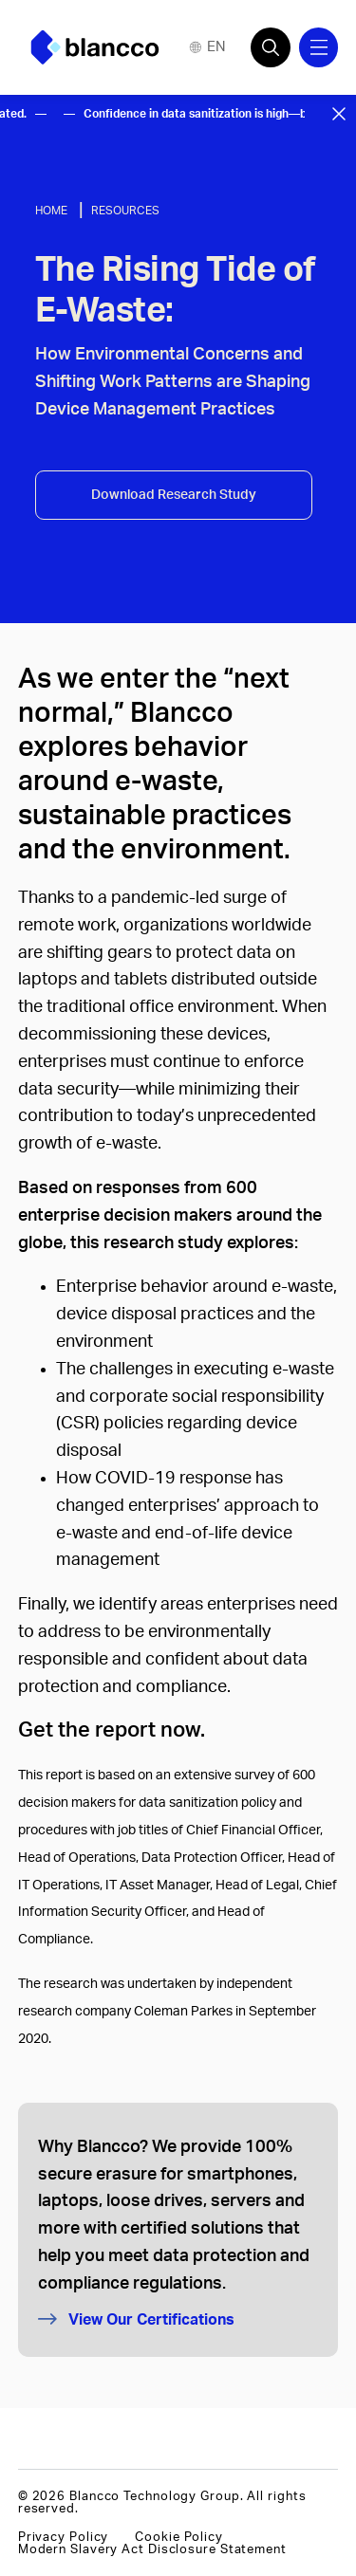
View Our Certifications (136, 2318)
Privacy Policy (63, 2537)
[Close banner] (339, 114)
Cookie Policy (179, 2537)
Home (51, 210)
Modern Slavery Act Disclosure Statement (152, 2549)
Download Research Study (173, 495)
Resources (125, 210)
